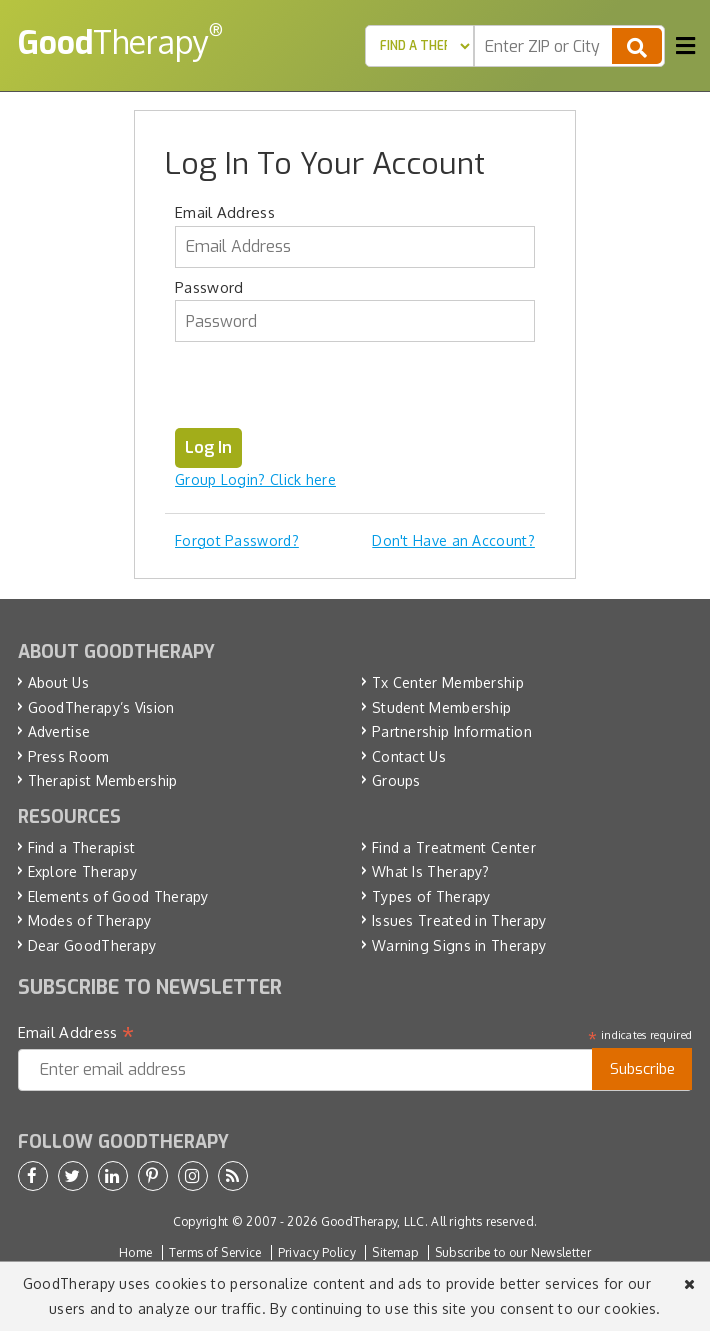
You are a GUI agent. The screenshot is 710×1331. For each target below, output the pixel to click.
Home (135, 1252)
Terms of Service (215, 1252)
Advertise (59, 731)
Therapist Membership (103, 780)
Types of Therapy (431, 896)
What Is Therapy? (431, 871)
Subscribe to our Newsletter (513, 1252)
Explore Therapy (83, 871)
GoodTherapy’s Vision (101, 707)
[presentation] (327, 389)
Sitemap (395, 1252)
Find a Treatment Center (454, 847)
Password (209, 287)
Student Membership (441, 707)
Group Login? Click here (255, 479)
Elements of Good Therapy (118, 896)
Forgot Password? (237, 540)
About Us (58, 682)
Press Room (69, 756)
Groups (396, 780)
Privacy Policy (317, 1252)
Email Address (225, 212)
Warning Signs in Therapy (459, 945)
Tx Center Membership (448, 682)
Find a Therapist (82, 847)
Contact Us (409, 756)
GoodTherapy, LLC (373, 1221)
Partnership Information (452, 731)
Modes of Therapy (90, 920)
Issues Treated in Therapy (459, 920)
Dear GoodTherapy (92, 945)
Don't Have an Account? (453, 540)
